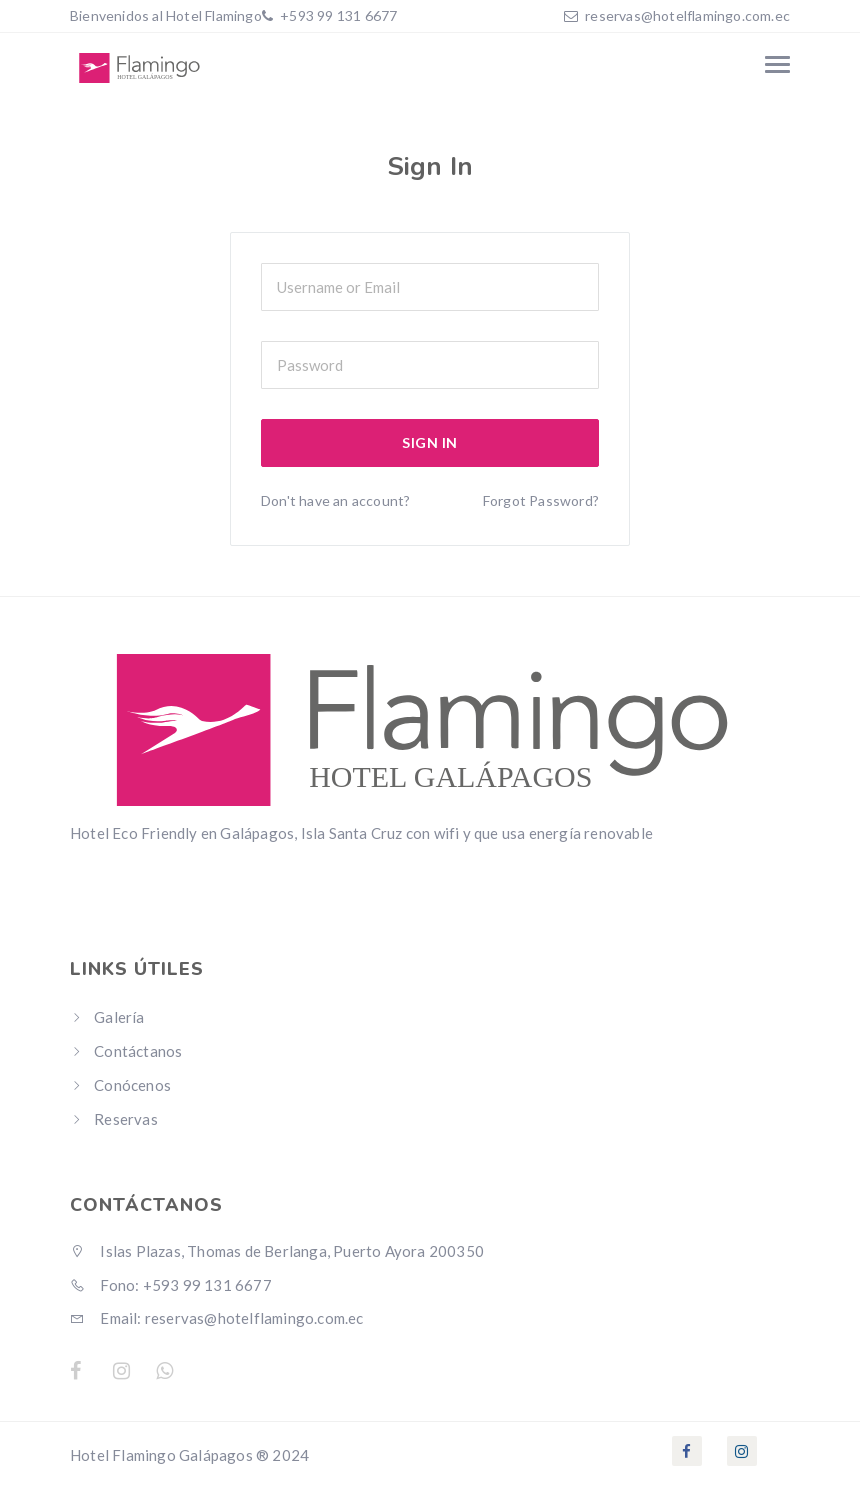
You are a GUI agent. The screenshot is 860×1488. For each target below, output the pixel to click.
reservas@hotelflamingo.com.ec (687, 15)
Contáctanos (138, 1051)
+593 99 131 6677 (337, 15)
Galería (119, 1017)
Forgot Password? (541, 500)
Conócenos (132, 1085)
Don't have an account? (335, 500)
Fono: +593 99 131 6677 (171, 1285)
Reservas (126, 1119)
